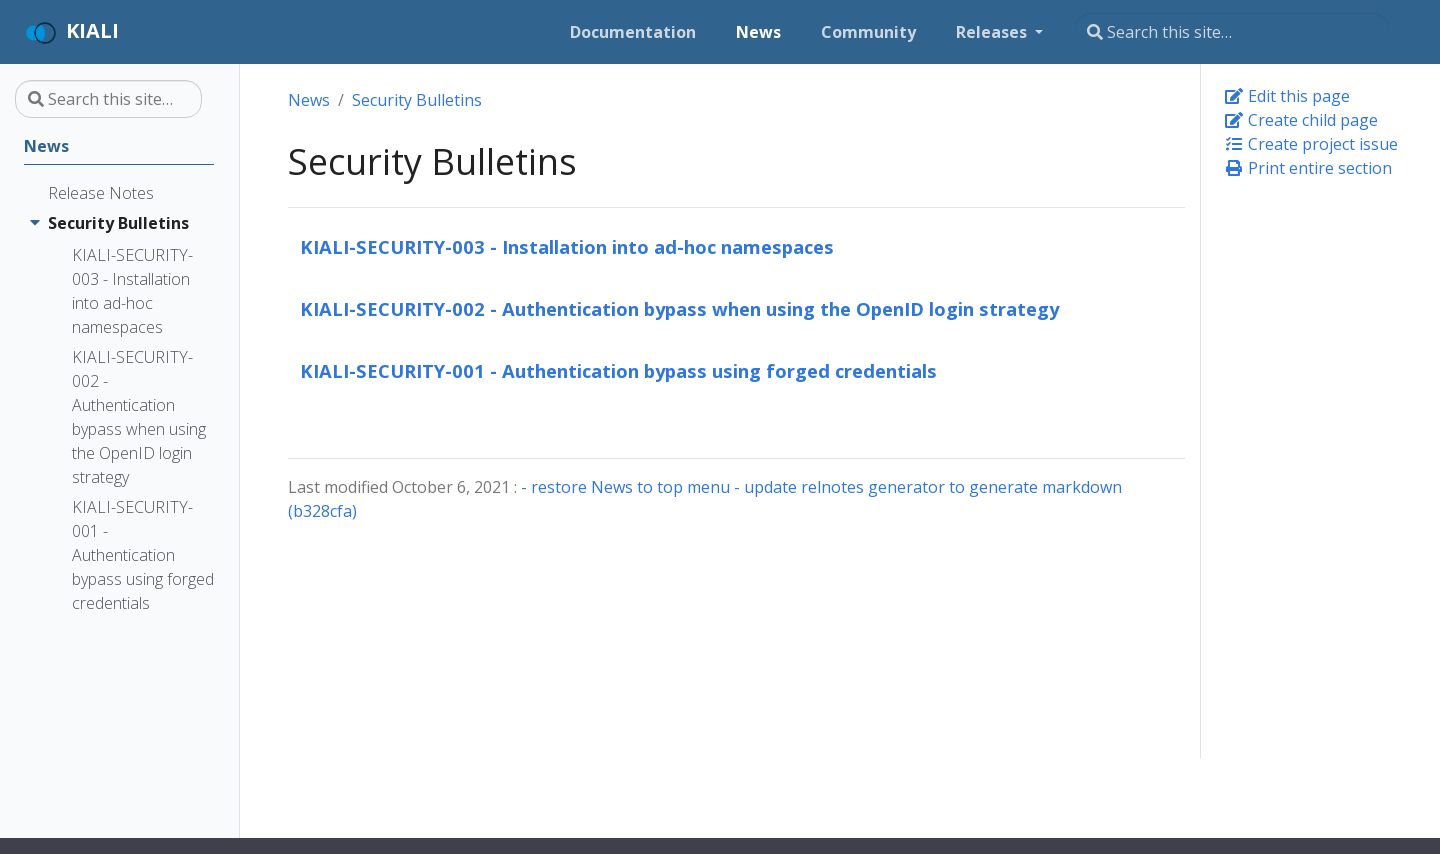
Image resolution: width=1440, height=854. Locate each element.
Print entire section (1308, 168)
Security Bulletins (417, 100)
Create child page (1301, 120)
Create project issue (1311, 144)
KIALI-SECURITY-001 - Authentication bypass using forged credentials (618, 370)
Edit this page (1287, 96)
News (309, 100)
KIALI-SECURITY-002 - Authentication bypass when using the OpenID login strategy (679, 308)
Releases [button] (993, 32)
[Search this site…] (1232, 32)
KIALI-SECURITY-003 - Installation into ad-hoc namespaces (567, 246)
